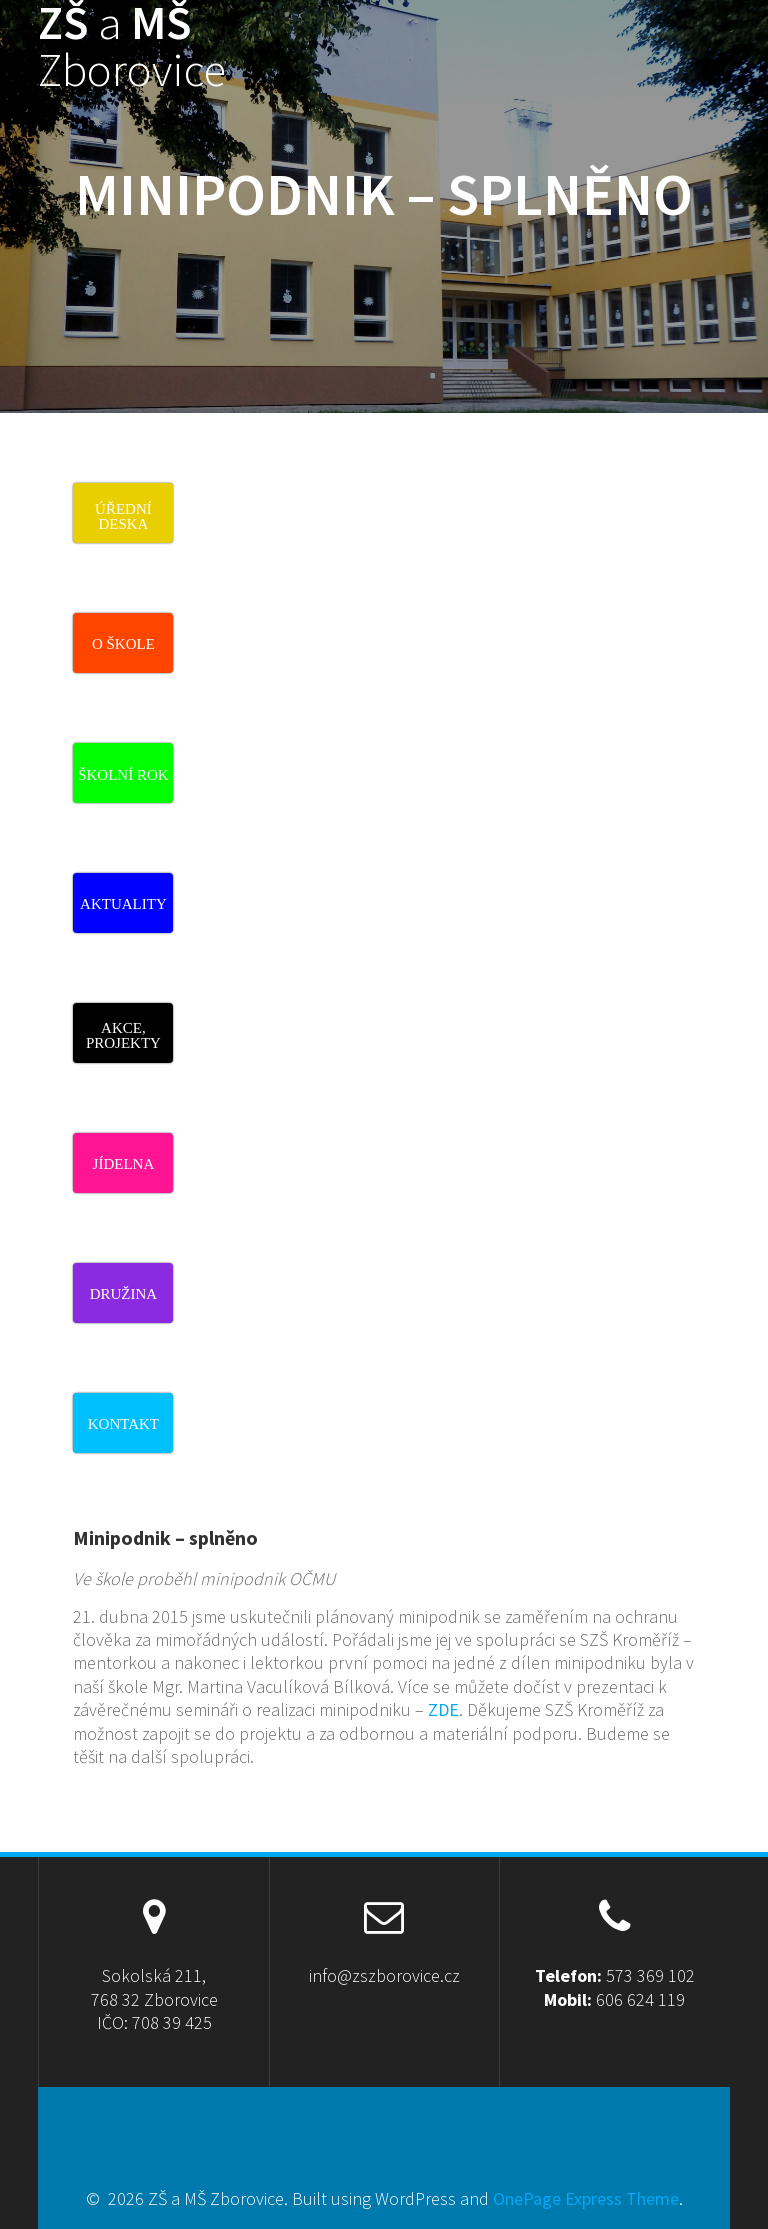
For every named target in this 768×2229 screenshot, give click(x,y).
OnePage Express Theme (586, 2198)
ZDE (443, 1709)
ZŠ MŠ (132, 47)
